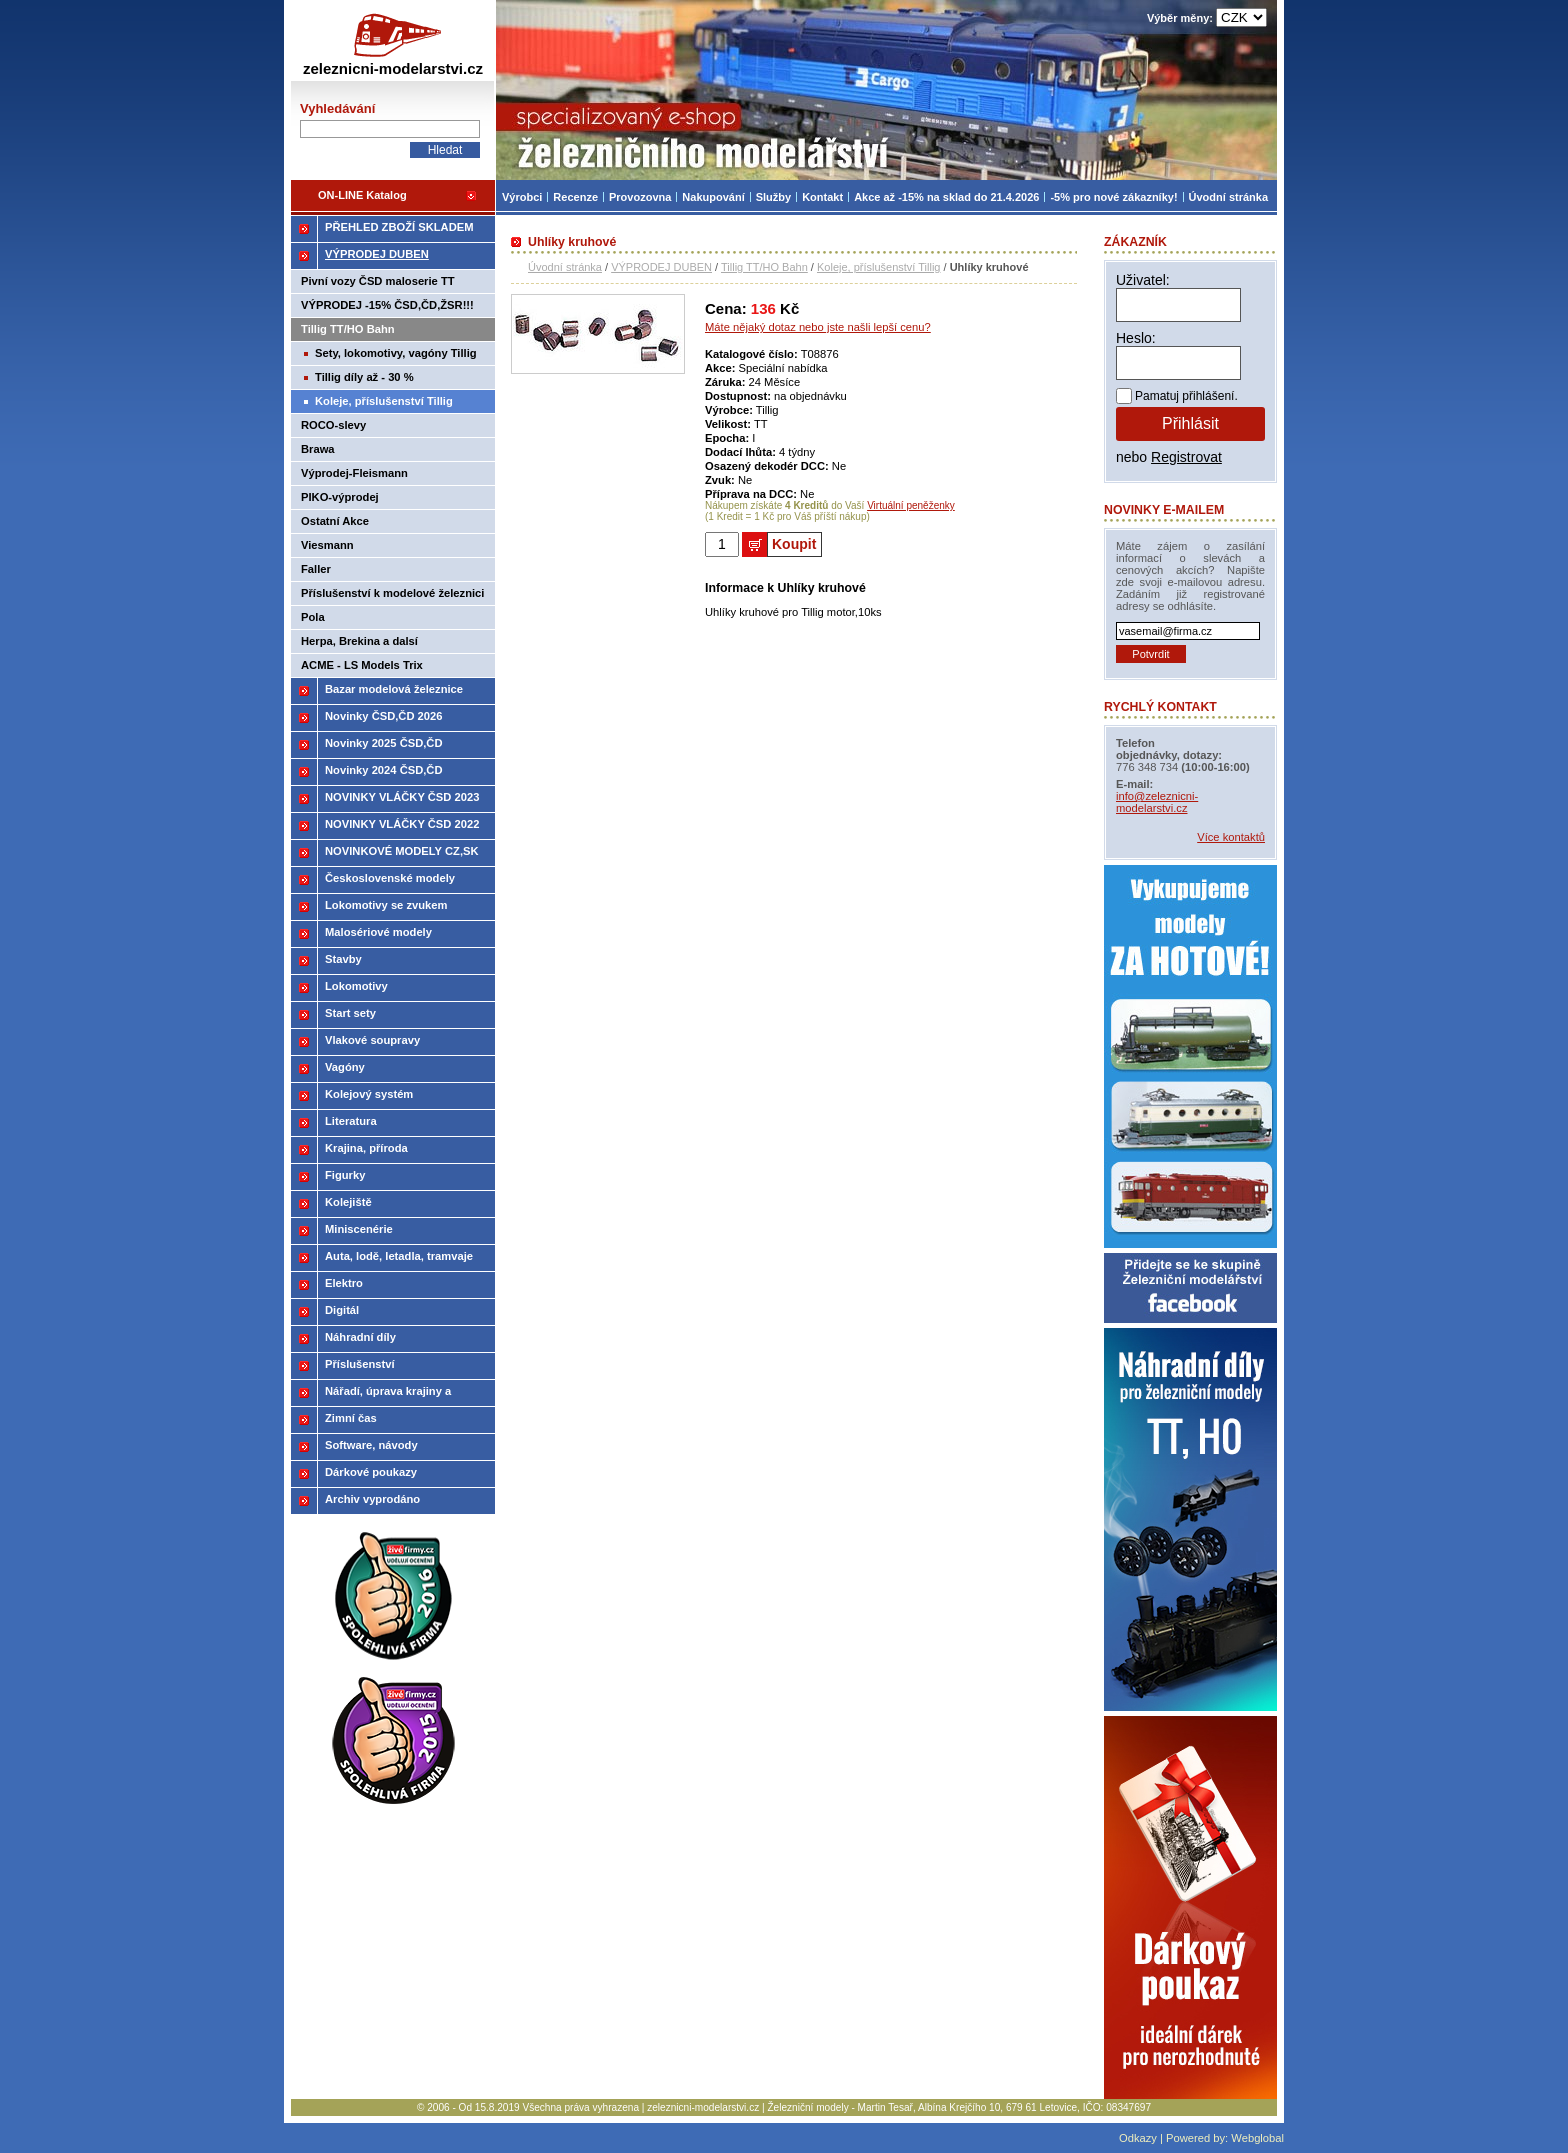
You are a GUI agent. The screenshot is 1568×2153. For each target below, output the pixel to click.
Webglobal (1257, 2138)
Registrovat (1186, 457)
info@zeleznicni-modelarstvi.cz (1157, 802)
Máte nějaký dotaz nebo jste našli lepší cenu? (818, 327)
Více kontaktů (1231, 837)
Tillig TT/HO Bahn (764, 267)
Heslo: (1136, 338)
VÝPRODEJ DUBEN (661, 267)
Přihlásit (1190, 423)
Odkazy (1138, 2138)
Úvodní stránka (565, 267)
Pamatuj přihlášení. (1186, 396)
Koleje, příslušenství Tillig (879, 267)
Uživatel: (1143, 280)
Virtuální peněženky (911, 505)
